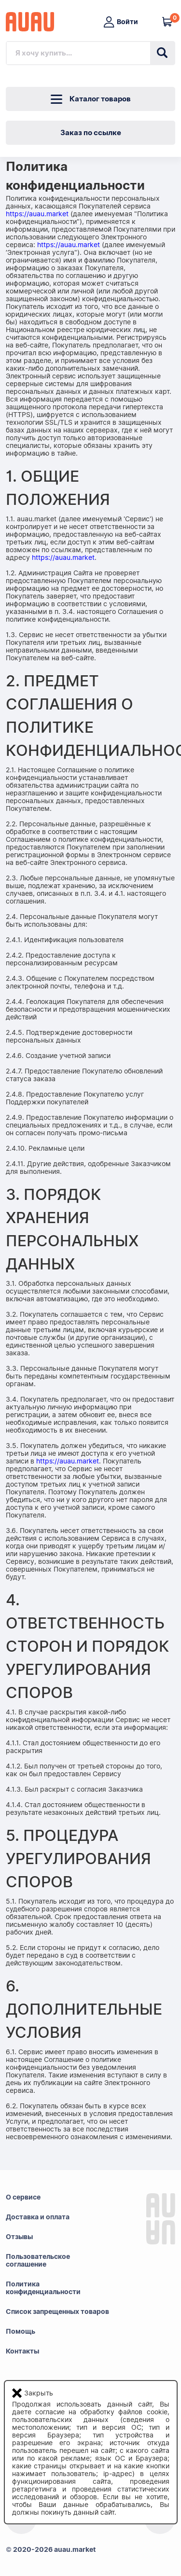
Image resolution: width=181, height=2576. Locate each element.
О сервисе (23, 2197)
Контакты (22, 2351)
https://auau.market (37, 214)
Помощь (20, 2331)
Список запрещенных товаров (57, 2311)
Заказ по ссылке (90, 132)
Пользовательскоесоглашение (38, 2260)
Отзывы (19, 2237)
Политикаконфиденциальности (43, 2288)
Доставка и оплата (38, 2217)
